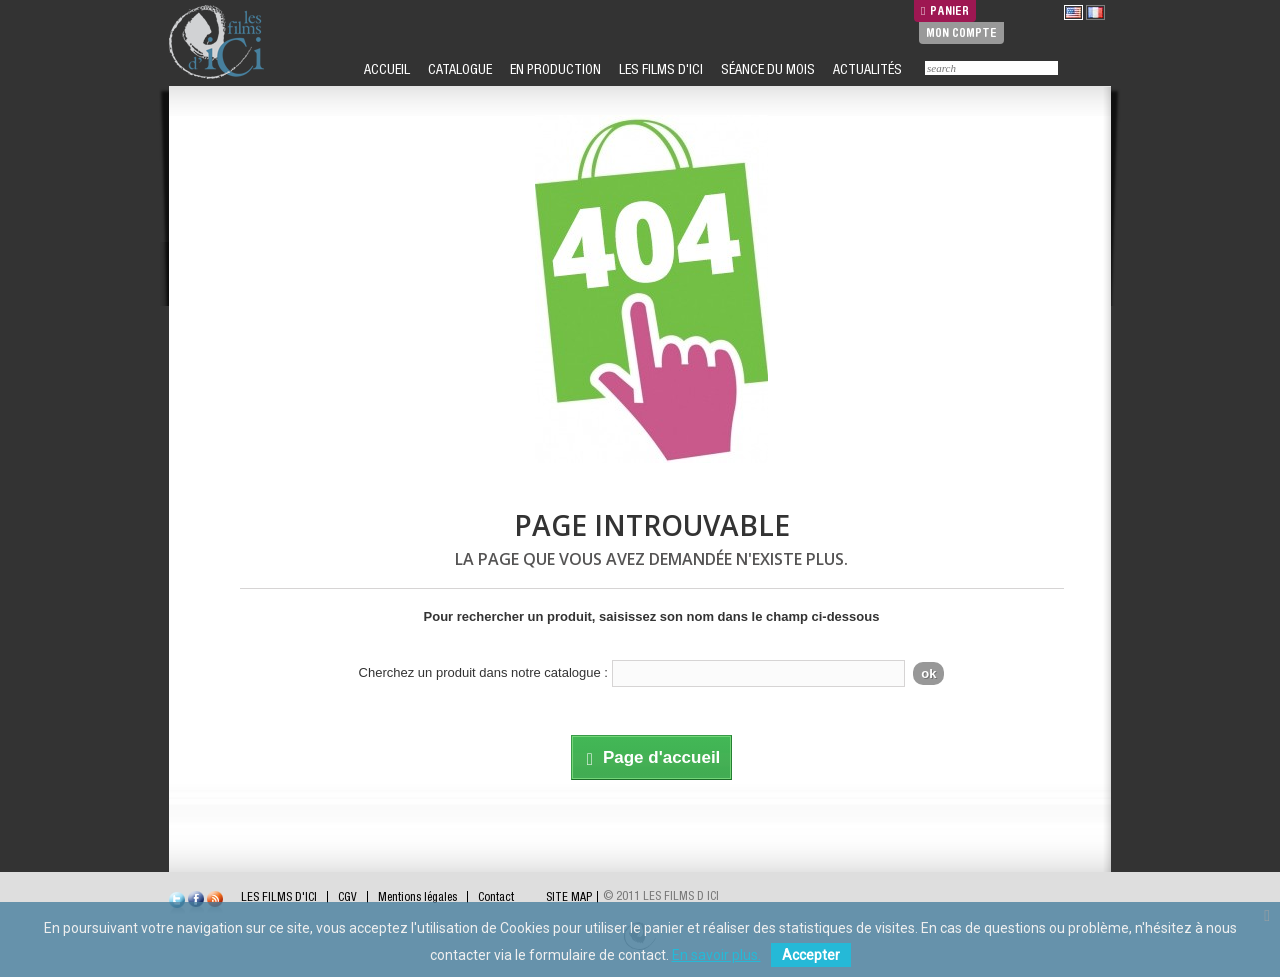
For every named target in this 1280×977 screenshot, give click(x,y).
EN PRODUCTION (554, 69)
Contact (496, 897)
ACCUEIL (385, 69)
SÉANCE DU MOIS (766, 69)
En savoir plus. (716, 955)
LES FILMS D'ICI (659, 69)
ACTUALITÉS (866, 69)
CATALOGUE (458, 69)
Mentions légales (417, 897)
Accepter (811, 955)
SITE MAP (569, 897)
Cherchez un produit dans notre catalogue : (483, 672)
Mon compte (961, 32)
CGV (347, 897)
